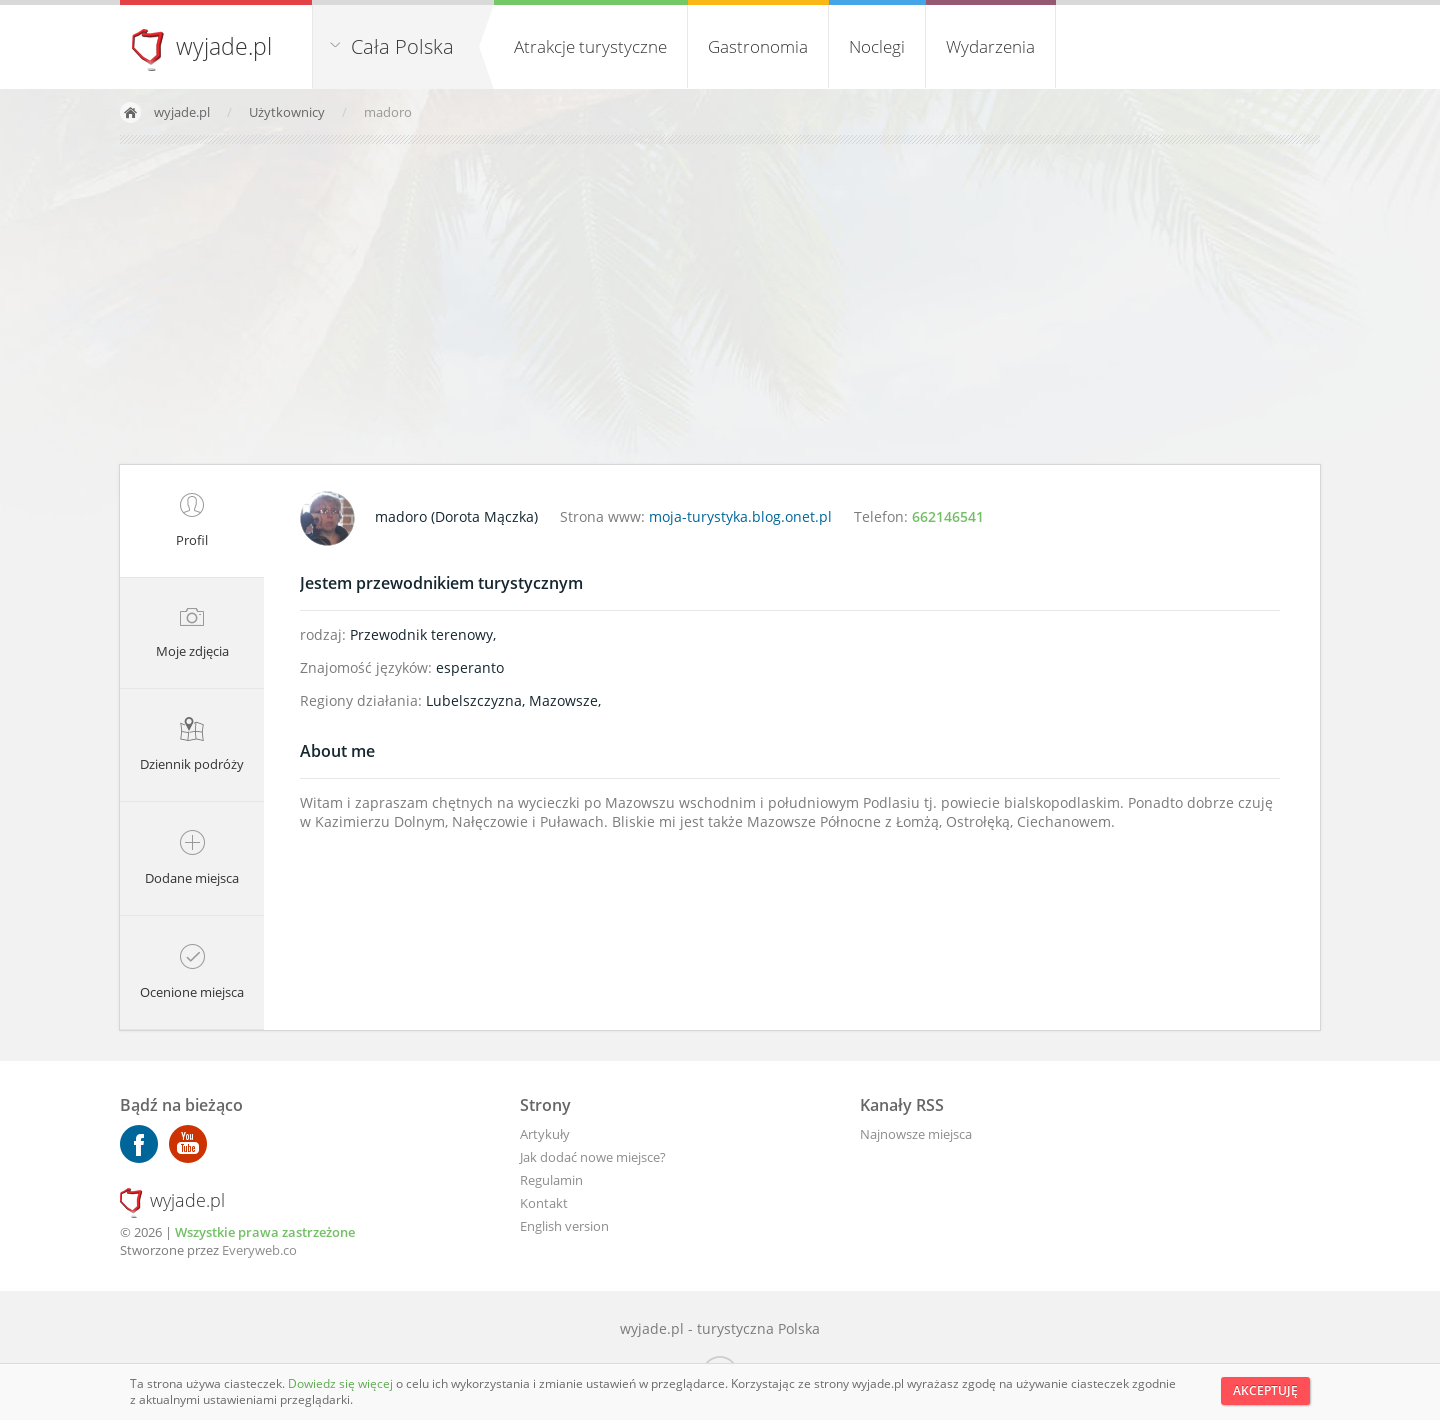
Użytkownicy (288, 112)
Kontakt (544, 1203)
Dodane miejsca (192, 858)
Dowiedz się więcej (342, 1383)
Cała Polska (402, 46)
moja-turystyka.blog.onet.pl (740, 516)
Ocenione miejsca (192, 972)
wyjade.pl (224, 46)
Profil (192, 521)
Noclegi (877, 46)
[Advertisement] (720, 304)
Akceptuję (1265, 1390)
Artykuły (545, 1134)
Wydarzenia (990, 46)
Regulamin (551, 1180)
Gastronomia (758, 46)
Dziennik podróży (192, 745)
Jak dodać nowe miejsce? (593, 1157)
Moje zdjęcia (192, 633)
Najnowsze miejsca (916, 1134)
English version (564, 1226)
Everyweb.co (259, 1250)
